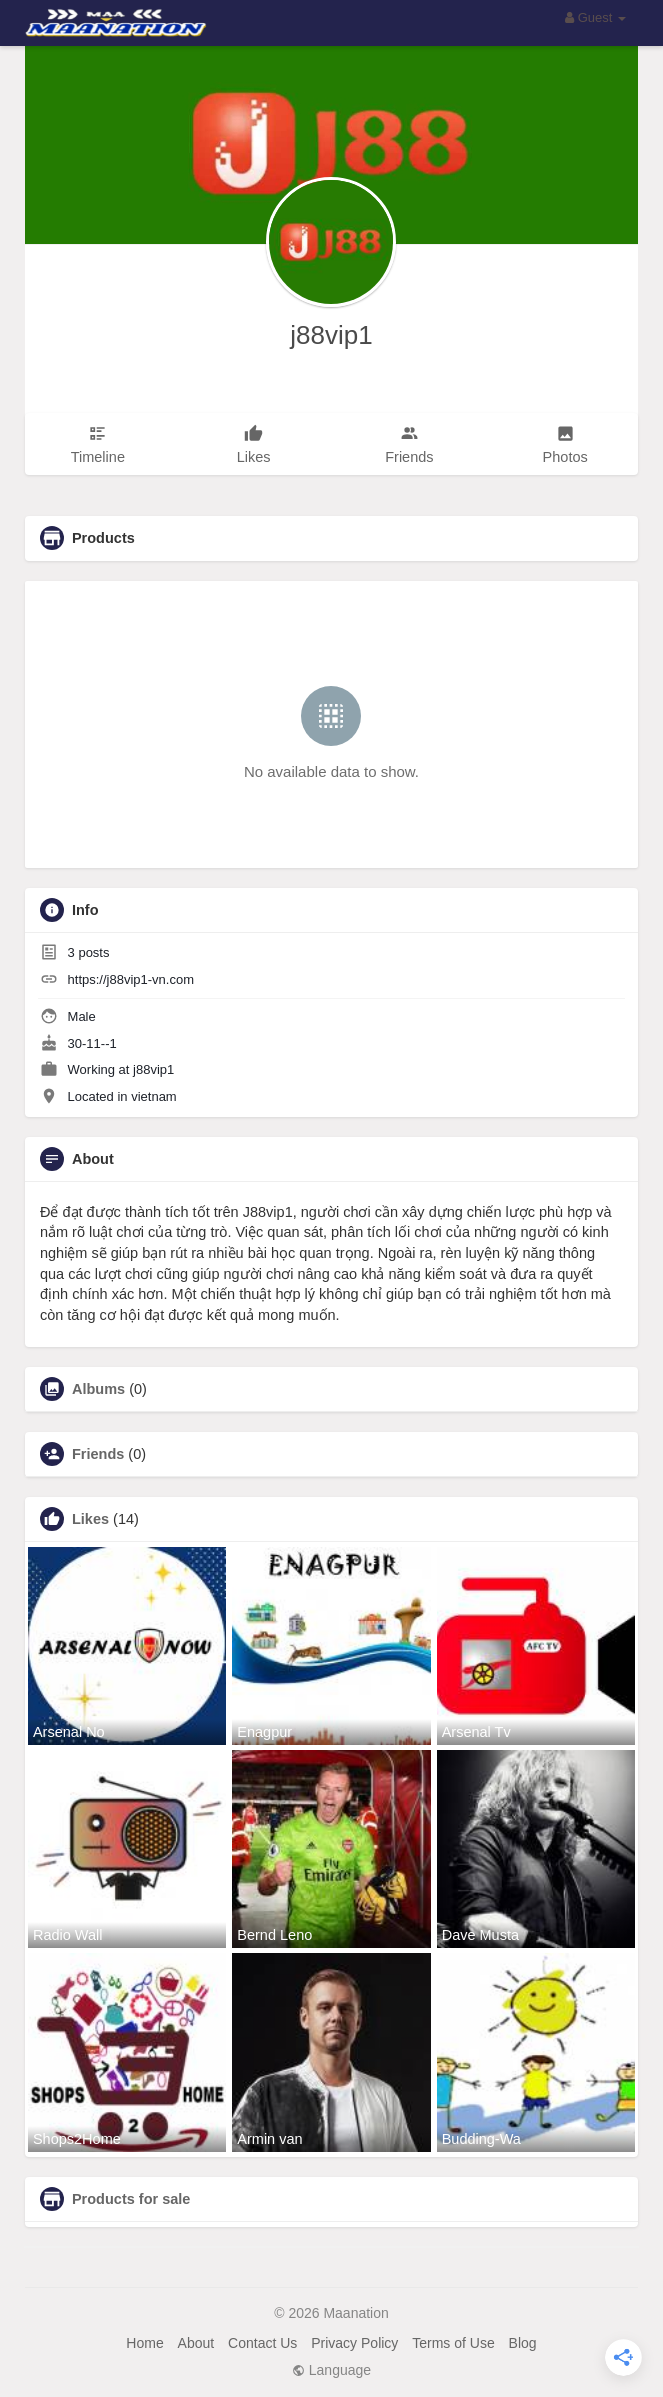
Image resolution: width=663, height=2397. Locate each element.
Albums (98, 1389)
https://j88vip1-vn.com (131, 979)
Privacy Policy (354, 2343)
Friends (98, 1454)
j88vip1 (331, 335)
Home (144, 2343)
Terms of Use (453, 2343)
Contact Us (262, 2343)
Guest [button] (595, 17)
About (196, 2343)
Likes (90, 1519)
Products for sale (131, 2199)
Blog (523, 2343)
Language (331, 2370)
